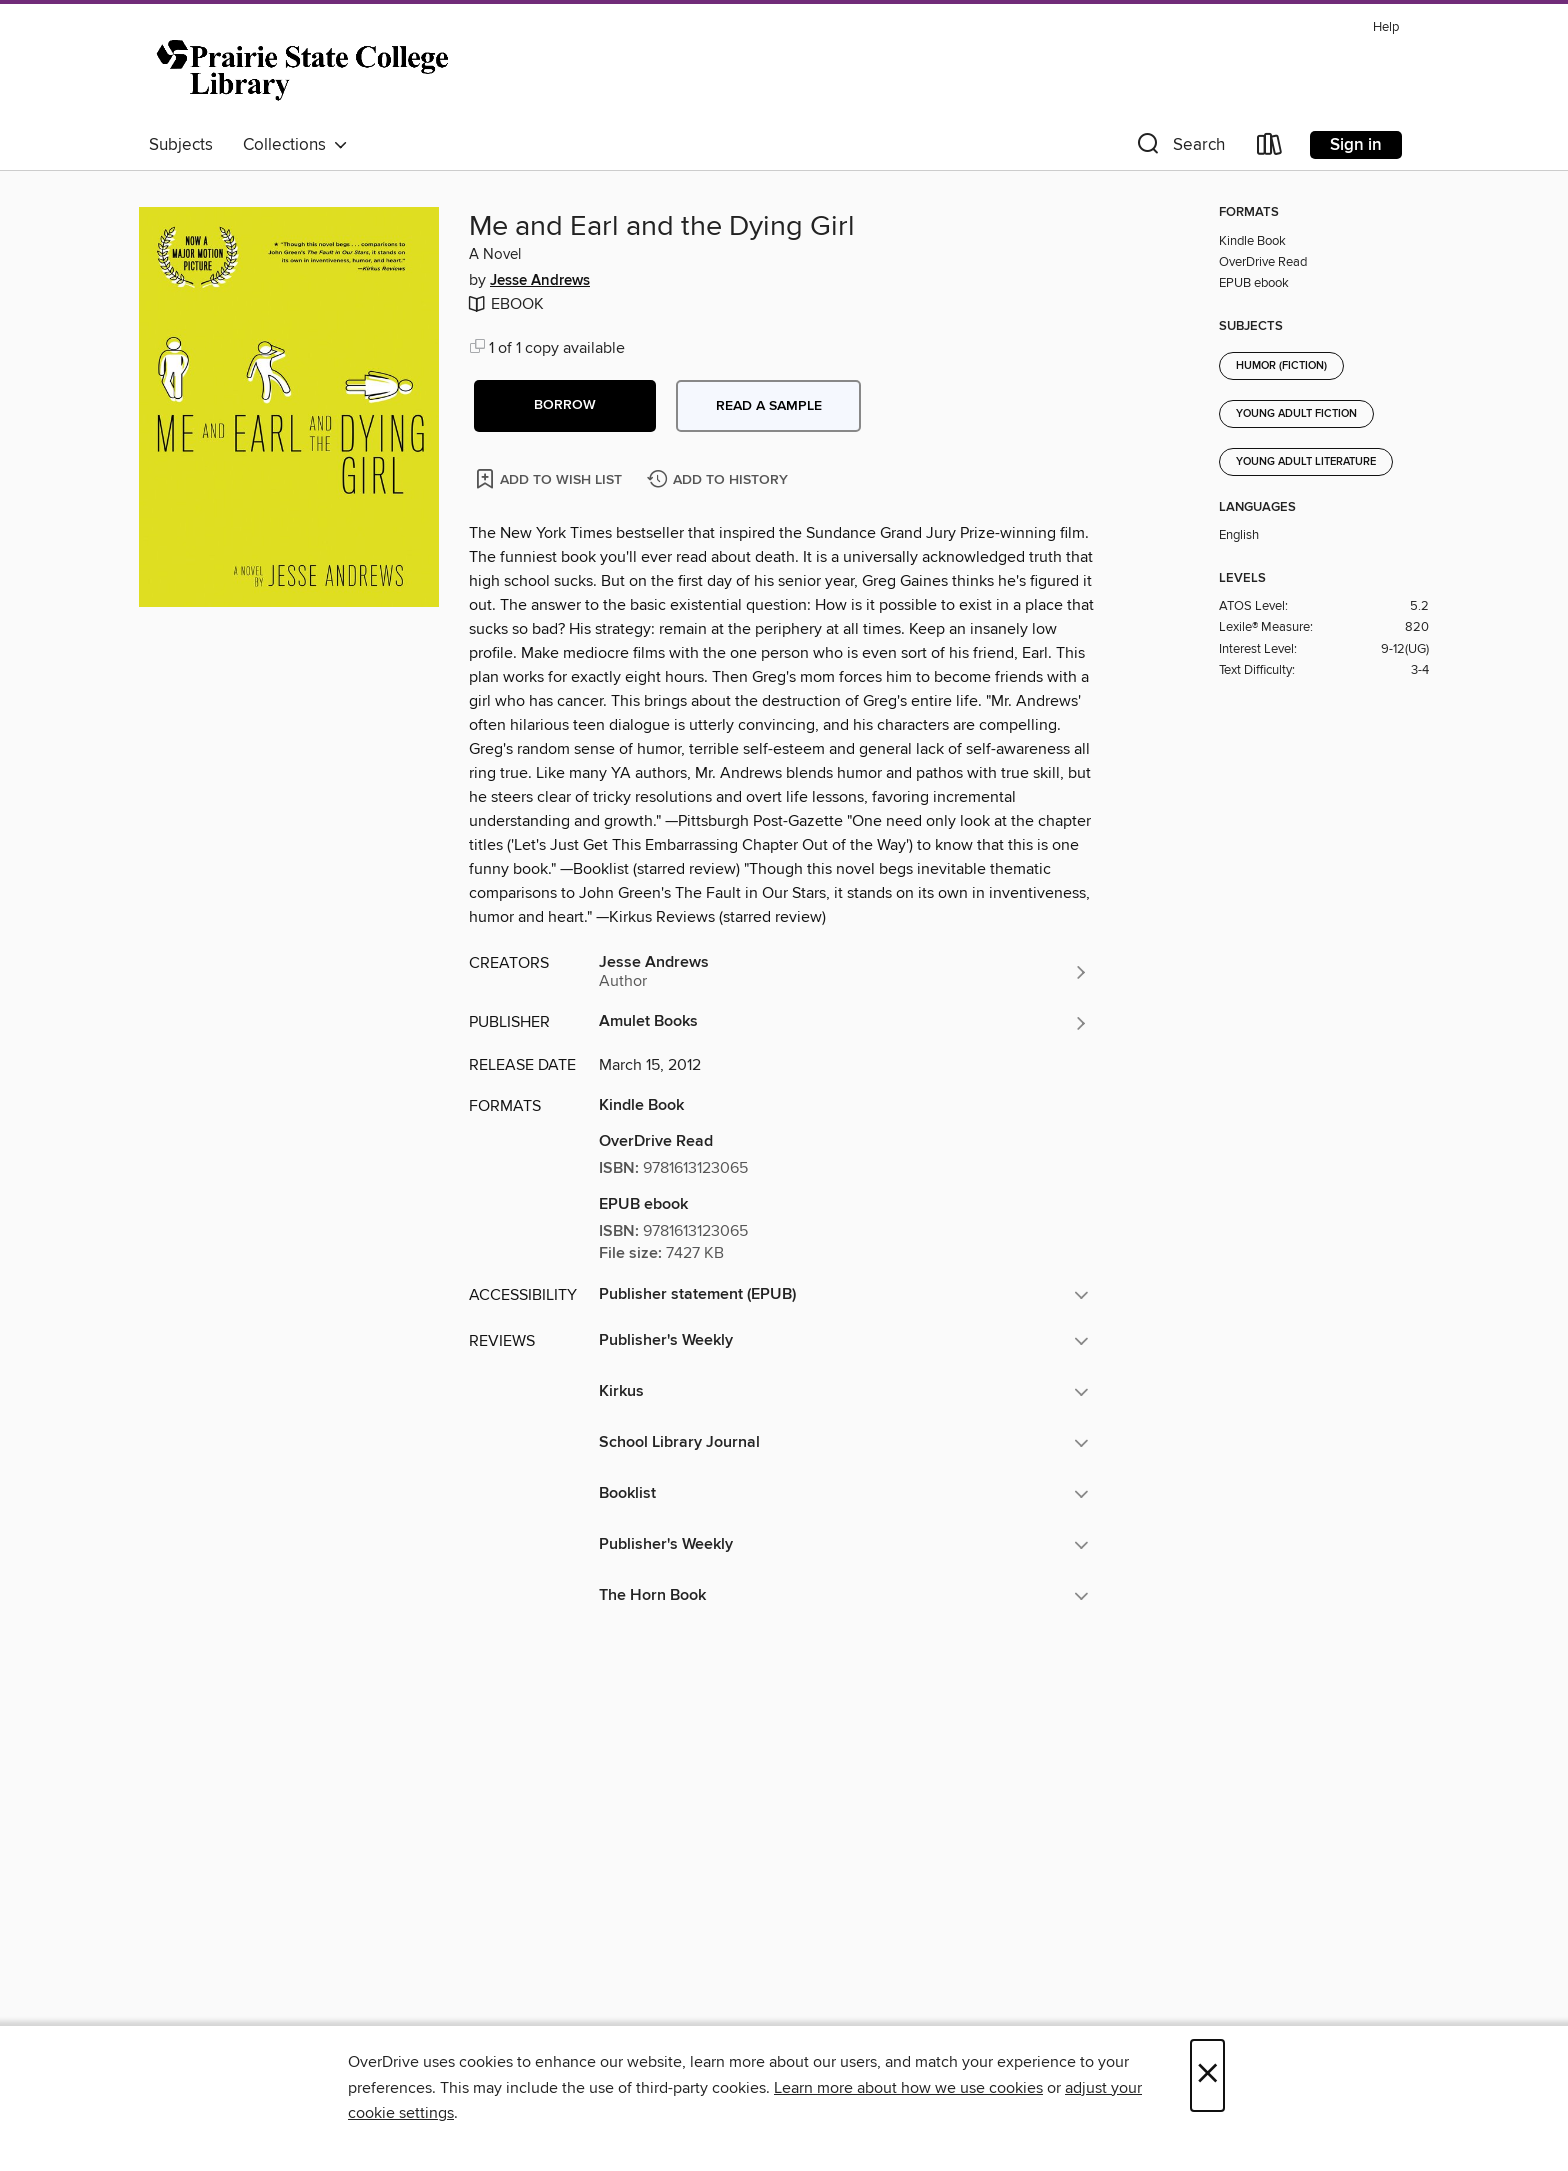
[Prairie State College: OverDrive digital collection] (306, 69)
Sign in (1356, 145)
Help (1386, 27)
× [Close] (1207, 2075)
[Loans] (1270, 148)
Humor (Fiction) (1281, 366)
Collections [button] (295, 145)
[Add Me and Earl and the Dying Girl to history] (720, 480)
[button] (1179, 148)
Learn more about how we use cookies (908, 2088)
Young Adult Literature (1306, 462)
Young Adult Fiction (1296, 414)
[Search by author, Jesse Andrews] (844, 972)
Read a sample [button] (769, 406)
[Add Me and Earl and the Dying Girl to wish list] (550, 478)
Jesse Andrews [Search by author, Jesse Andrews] (540, 281)
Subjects (181, 145)
